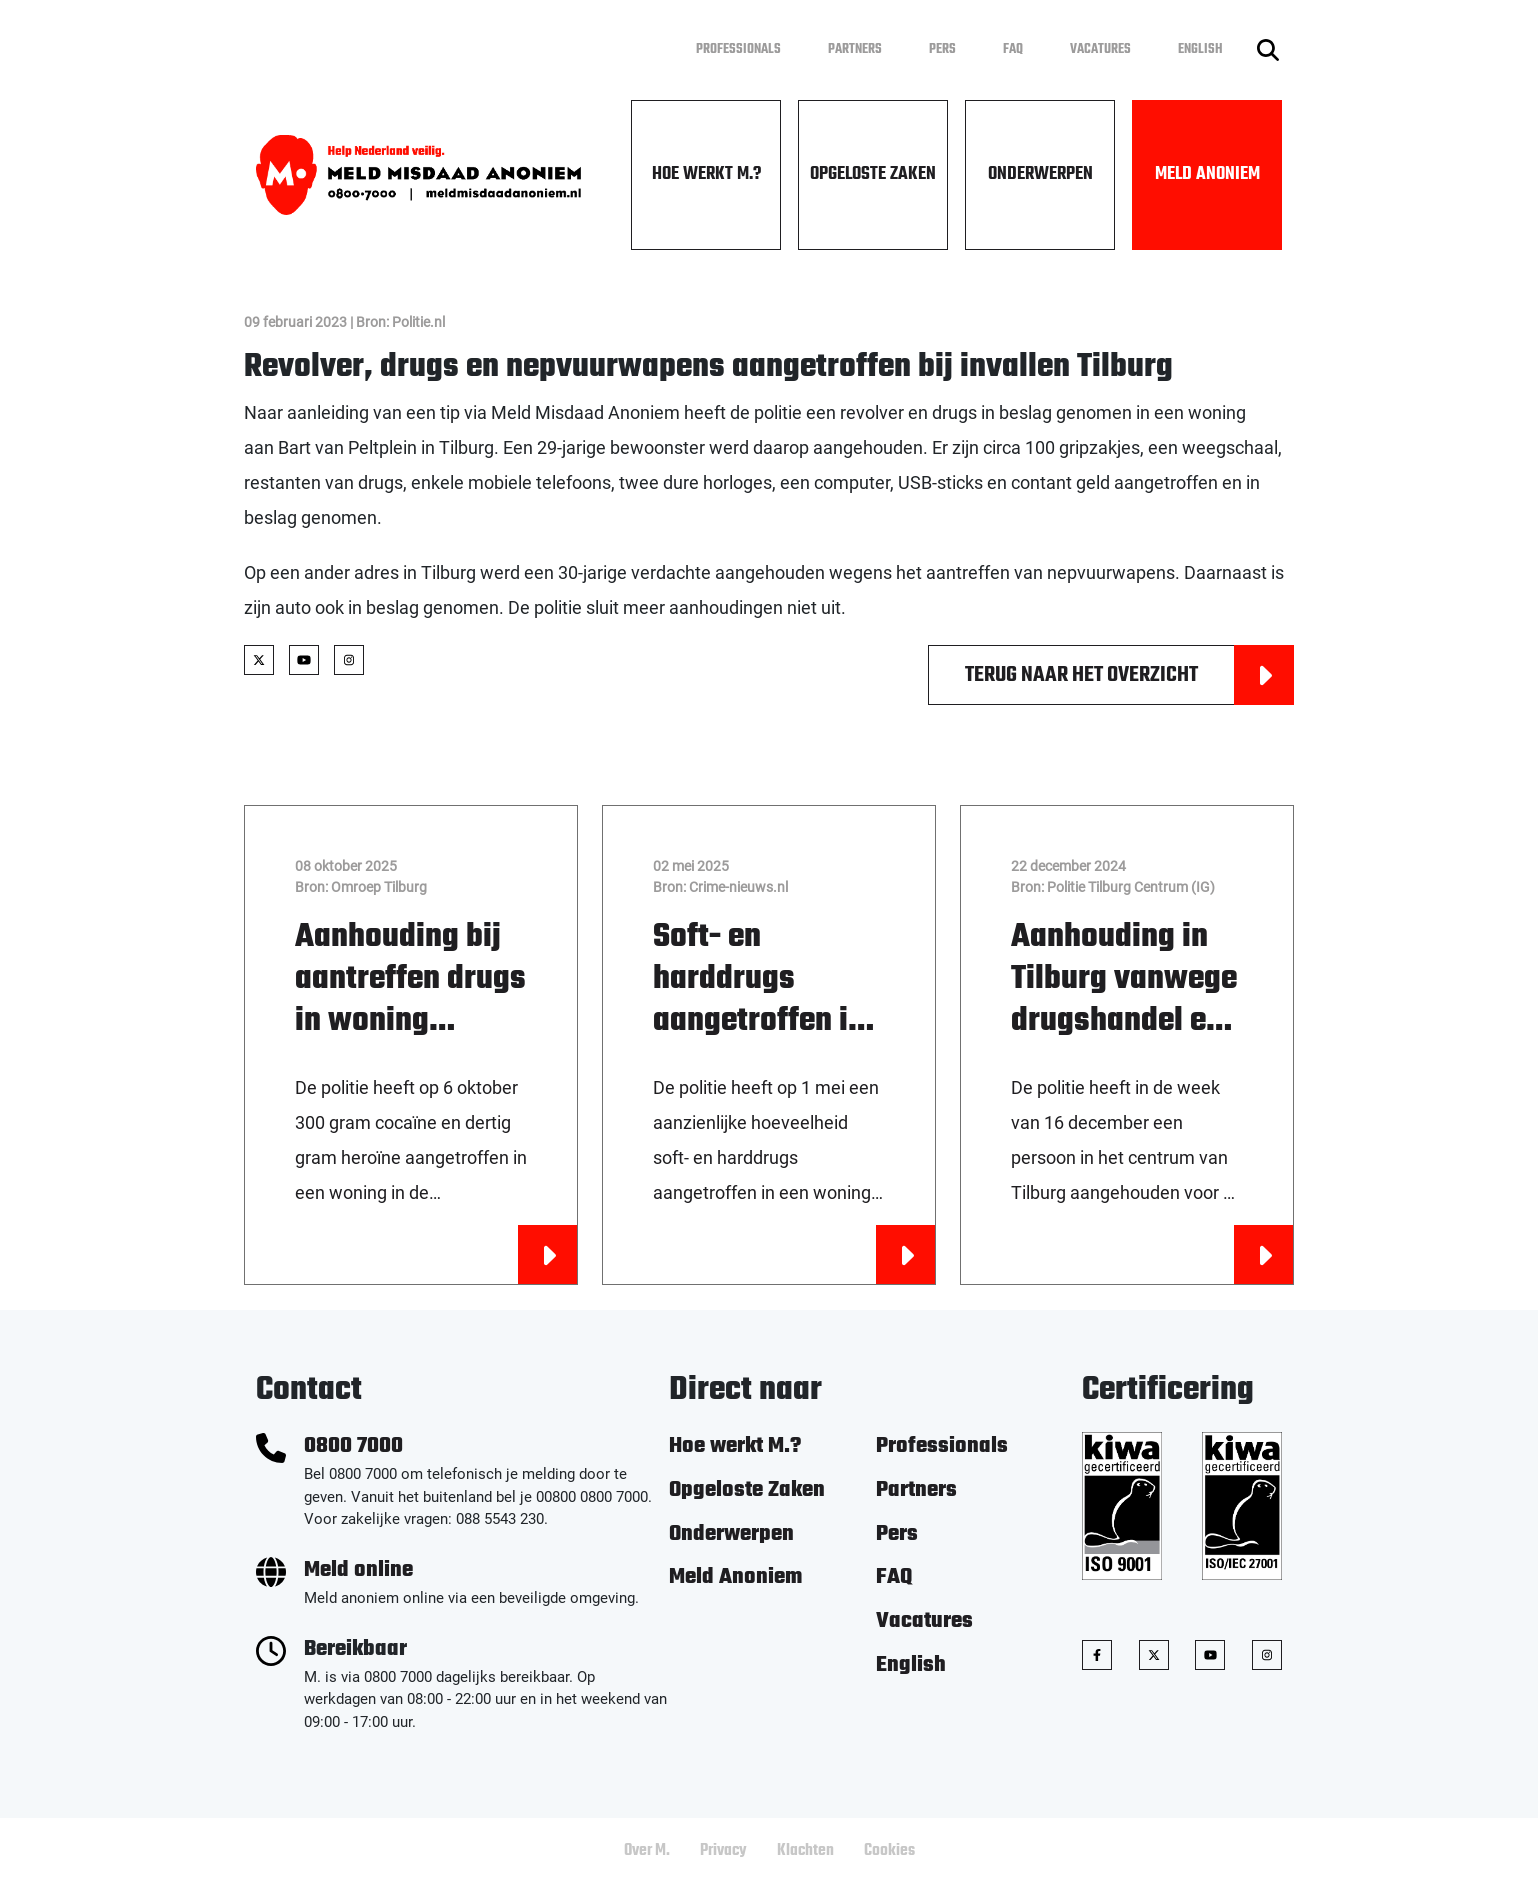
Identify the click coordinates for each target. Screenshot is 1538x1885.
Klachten (805, 1851)
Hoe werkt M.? (706, 174)
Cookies (889, 1851)
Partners (855, 49)
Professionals (738, 49)
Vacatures (1100, 49)
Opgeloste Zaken (873, 174)
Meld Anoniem (1207, 174)
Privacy (723, 1851)
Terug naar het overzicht (1129, 675)
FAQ (1013, 49)
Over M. (647, 1851)
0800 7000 (353, 1446)
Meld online (358, 1570)
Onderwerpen (1040, 174)
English (1200, 49)
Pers (942, 49)
